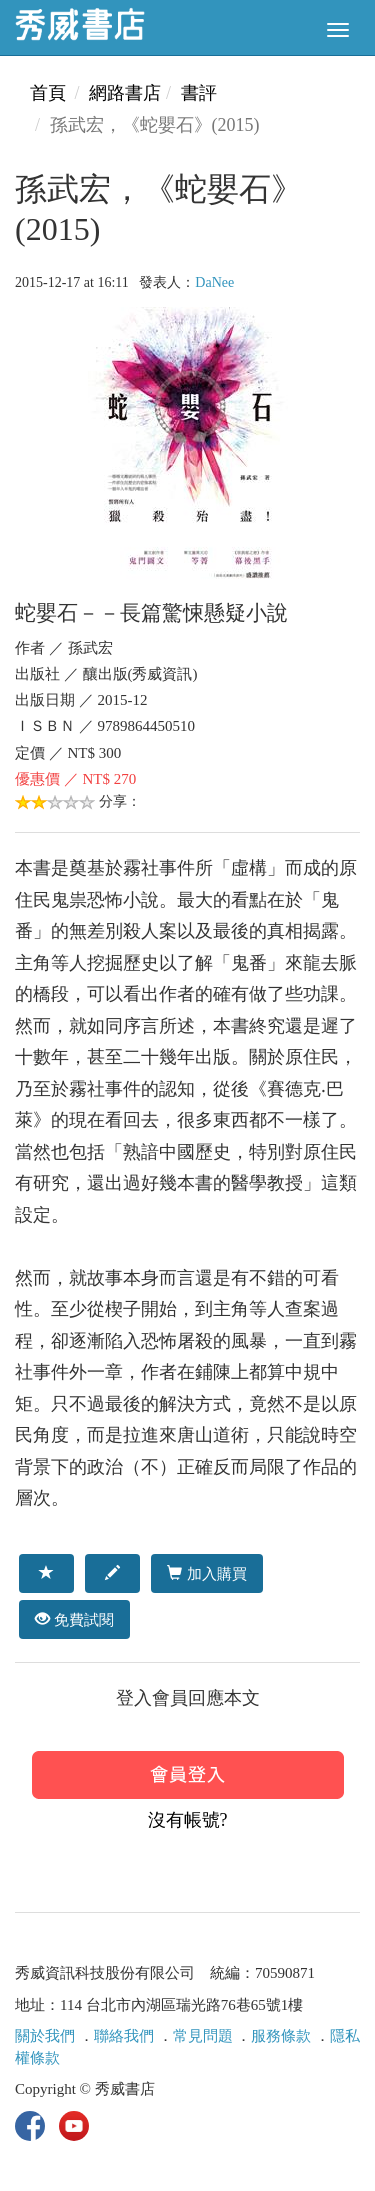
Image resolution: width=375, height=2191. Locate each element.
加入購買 (206, 1573)
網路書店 (125, 93)
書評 (199, 93)
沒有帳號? (188, 1820)
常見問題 (203, 2036)
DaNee (214, 282)
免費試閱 (74, 1619)
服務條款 (281, 2036)
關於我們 (45, 2036)
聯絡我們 (124, 2036)
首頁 (48, 93)
